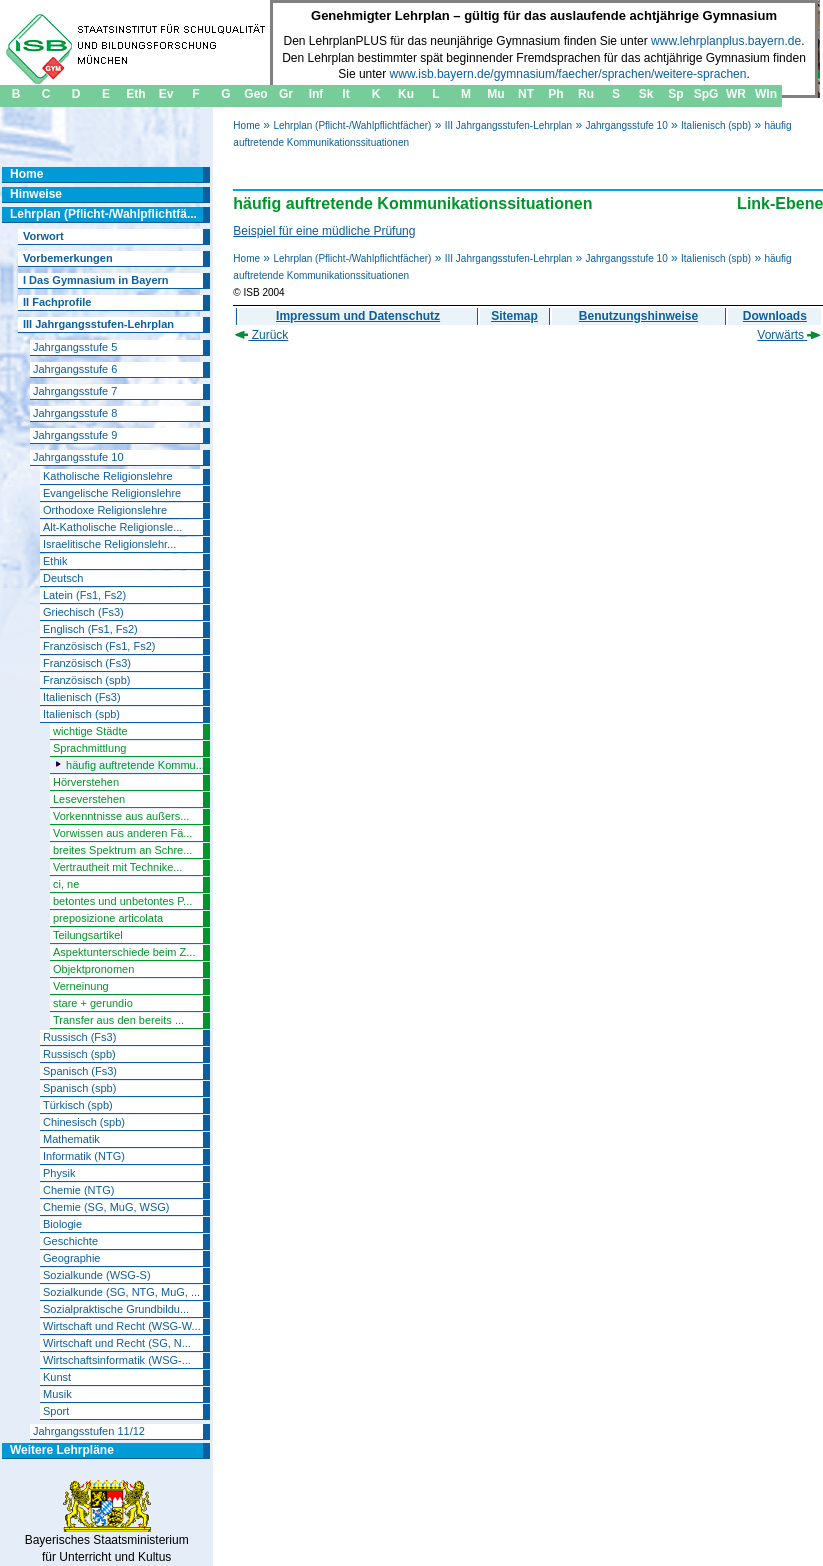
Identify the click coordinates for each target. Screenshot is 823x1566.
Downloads (775, 316)
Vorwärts (789, 335)
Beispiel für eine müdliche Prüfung (324, 231)
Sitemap (514, 316)
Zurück (261, 335)
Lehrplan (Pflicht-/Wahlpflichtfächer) (352, 125)
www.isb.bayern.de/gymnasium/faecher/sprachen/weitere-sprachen (568, 74)
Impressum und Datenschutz (358, 316)
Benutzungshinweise (638, 316)
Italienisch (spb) (716, 125)
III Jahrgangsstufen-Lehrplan (508, 125)
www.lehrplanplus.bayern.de (726, 41)
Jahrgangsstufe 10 (626, 125)
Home (246, 125)
